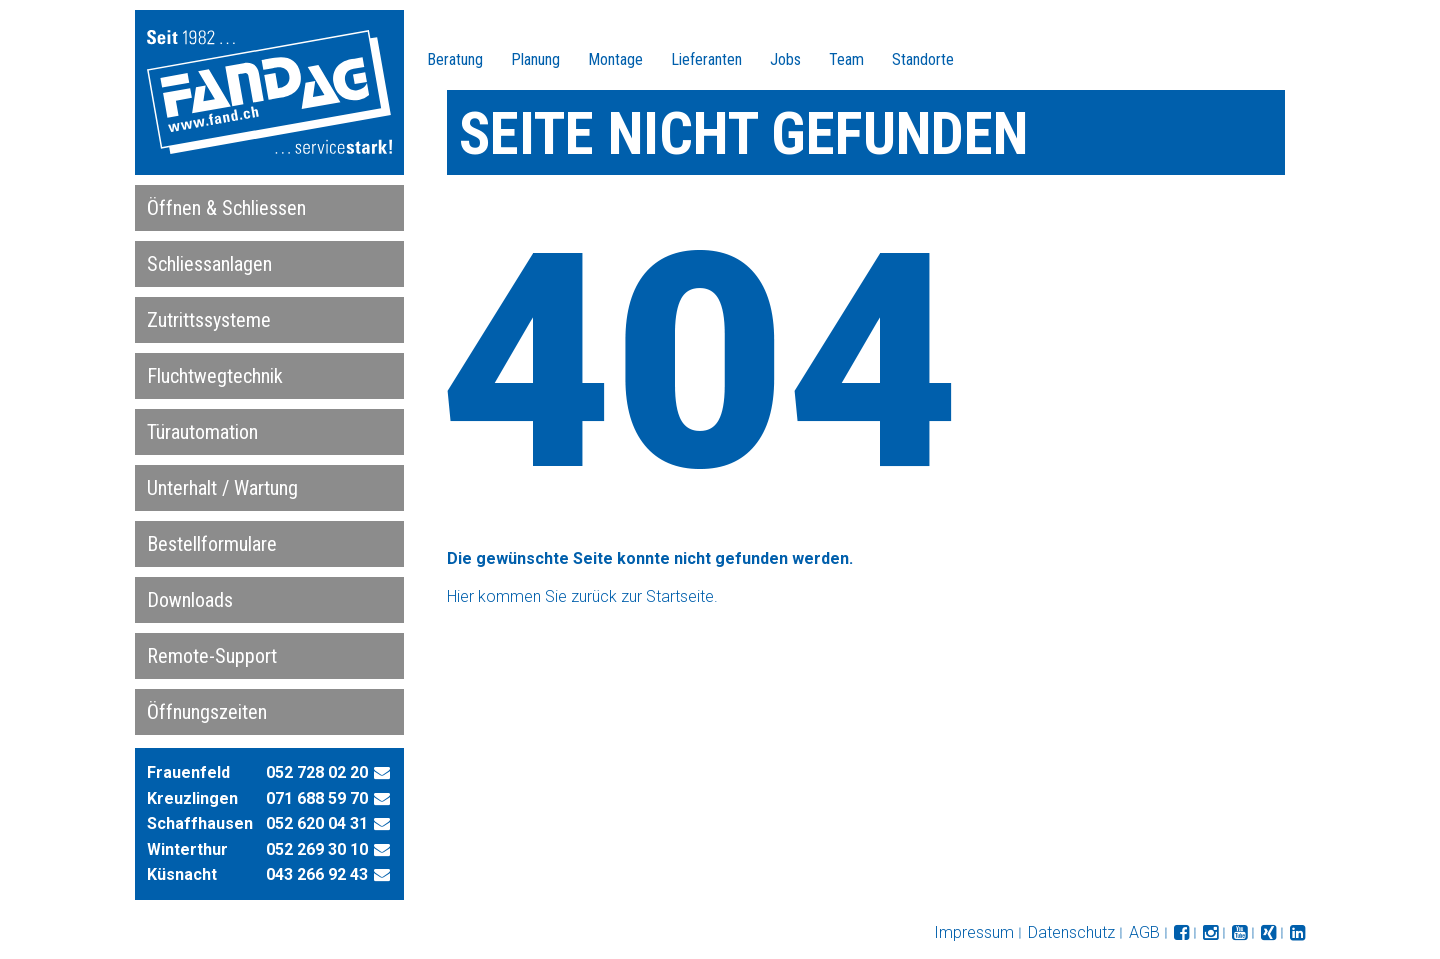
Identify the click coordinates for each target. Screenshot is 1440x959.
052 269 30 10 (317, 849)
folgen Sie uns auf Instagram (1210, 933)
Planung (535, 59)
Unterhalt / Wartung (222, 488)
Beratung (455, 59)
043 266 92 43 (317, 874)
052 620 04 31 (317, 823)
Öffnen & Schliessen (226, 208)
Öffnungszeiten (207, 712)
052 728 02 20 (317, 772)
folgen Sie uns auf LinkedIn (1297, 933)
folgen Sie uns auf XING (1268, 933)
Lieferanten (706, 59)
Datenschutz (1071, 932)
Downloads (190, 600)
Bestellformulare (212, 544)
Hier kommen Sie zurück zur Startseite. (582, 596)
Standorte (923, 59)
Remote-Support (212, 656)
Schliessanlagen (209, 264)
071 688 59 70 (317, 798)
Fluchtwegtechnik (215, 376)
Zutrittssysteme (209, 320)
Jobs (785, 59)
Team (846, 59)
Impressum (974, 932)
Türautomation (202, 432)
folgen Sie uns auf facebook (1181, 933)
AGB (1144, 932)
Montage (615, 59)
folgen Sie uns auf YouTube (1239, 933)
